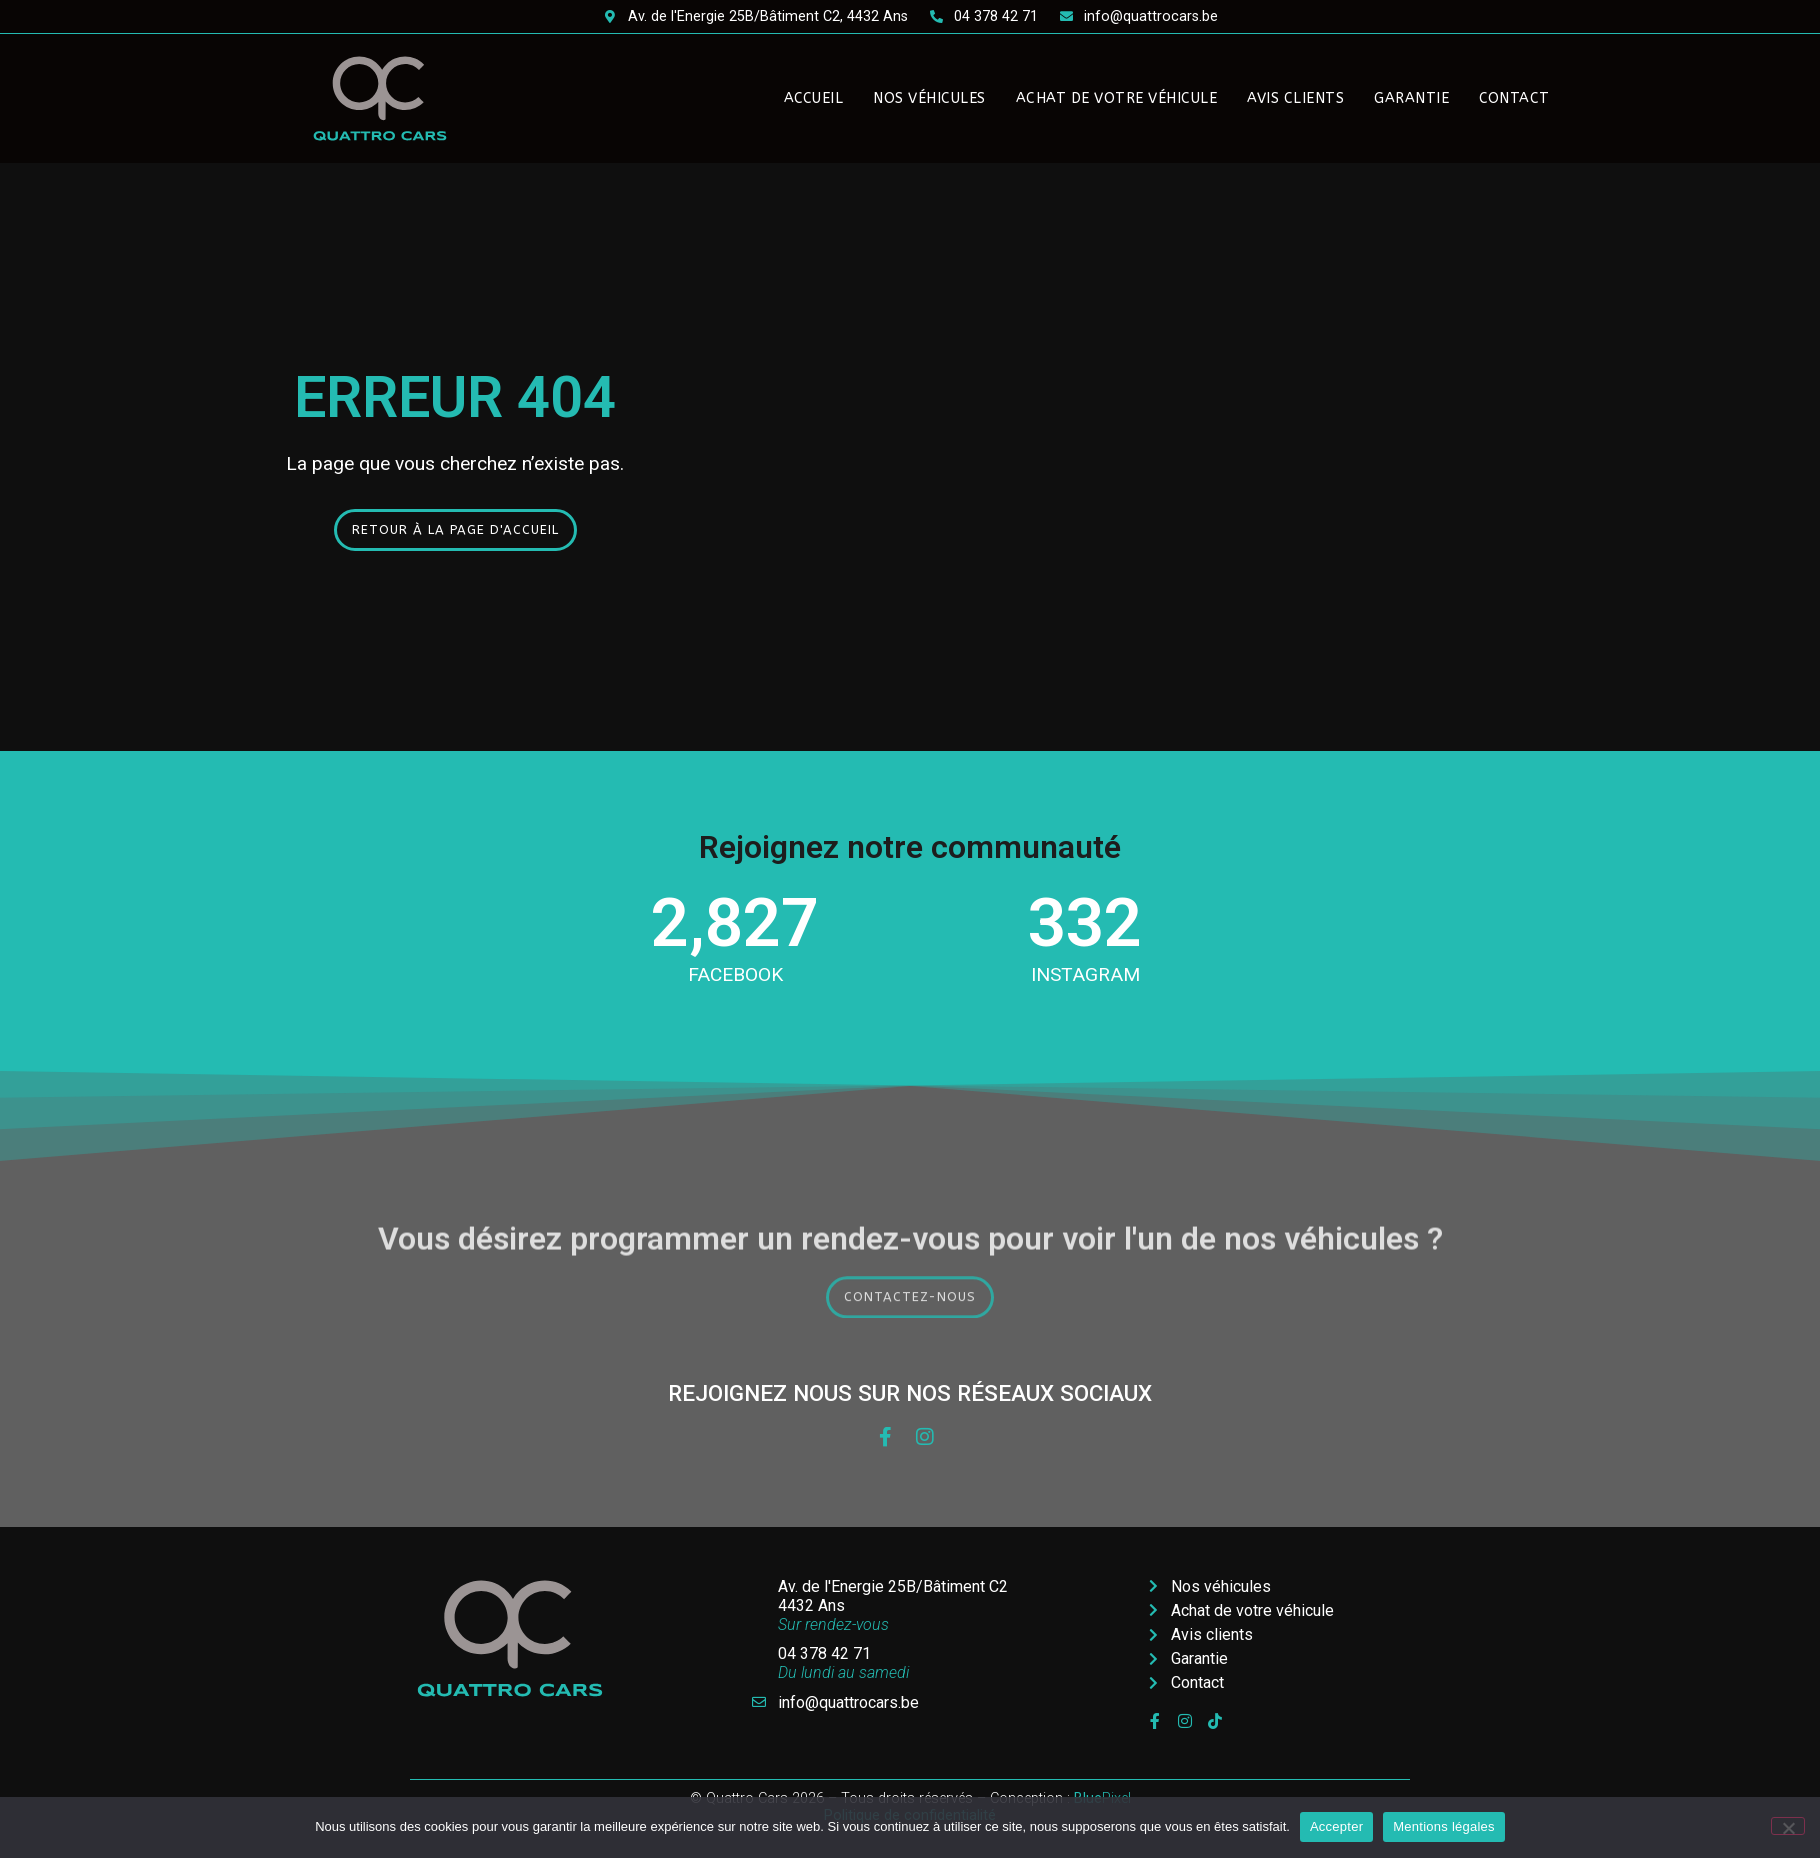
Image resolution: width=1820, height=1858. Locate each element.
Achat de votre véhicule (1117, 98)
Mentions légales (1444, 1826)
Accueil (814, 98)
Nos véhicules (929, 98)
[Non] (1788, 1826)
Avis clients (1295, 98)
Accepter (1336, 1826)
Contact (1514, 98)
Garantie (1411, 98)
